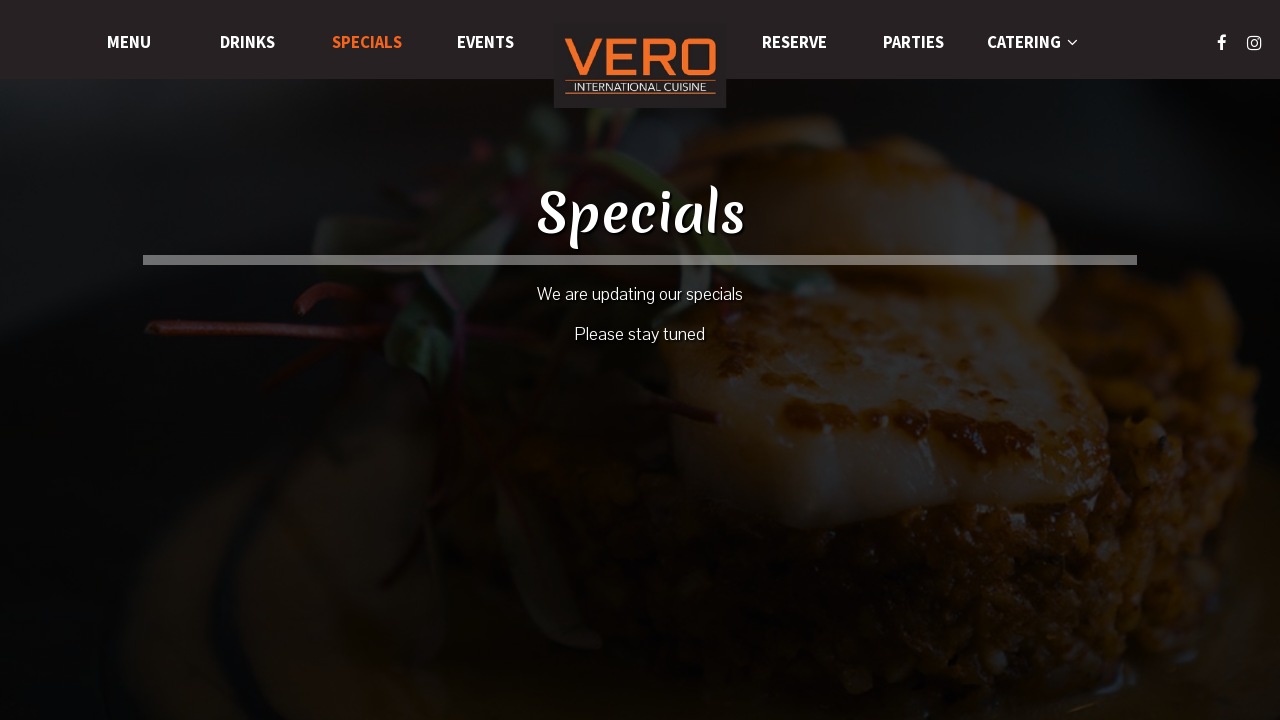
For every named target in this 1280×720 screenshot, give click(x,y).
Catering (1032, 43)
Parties (913, 43)
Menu (129, 43)
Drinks (247, 43)
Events (485, 43)
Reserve (794, 43)
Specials (367, 43)
